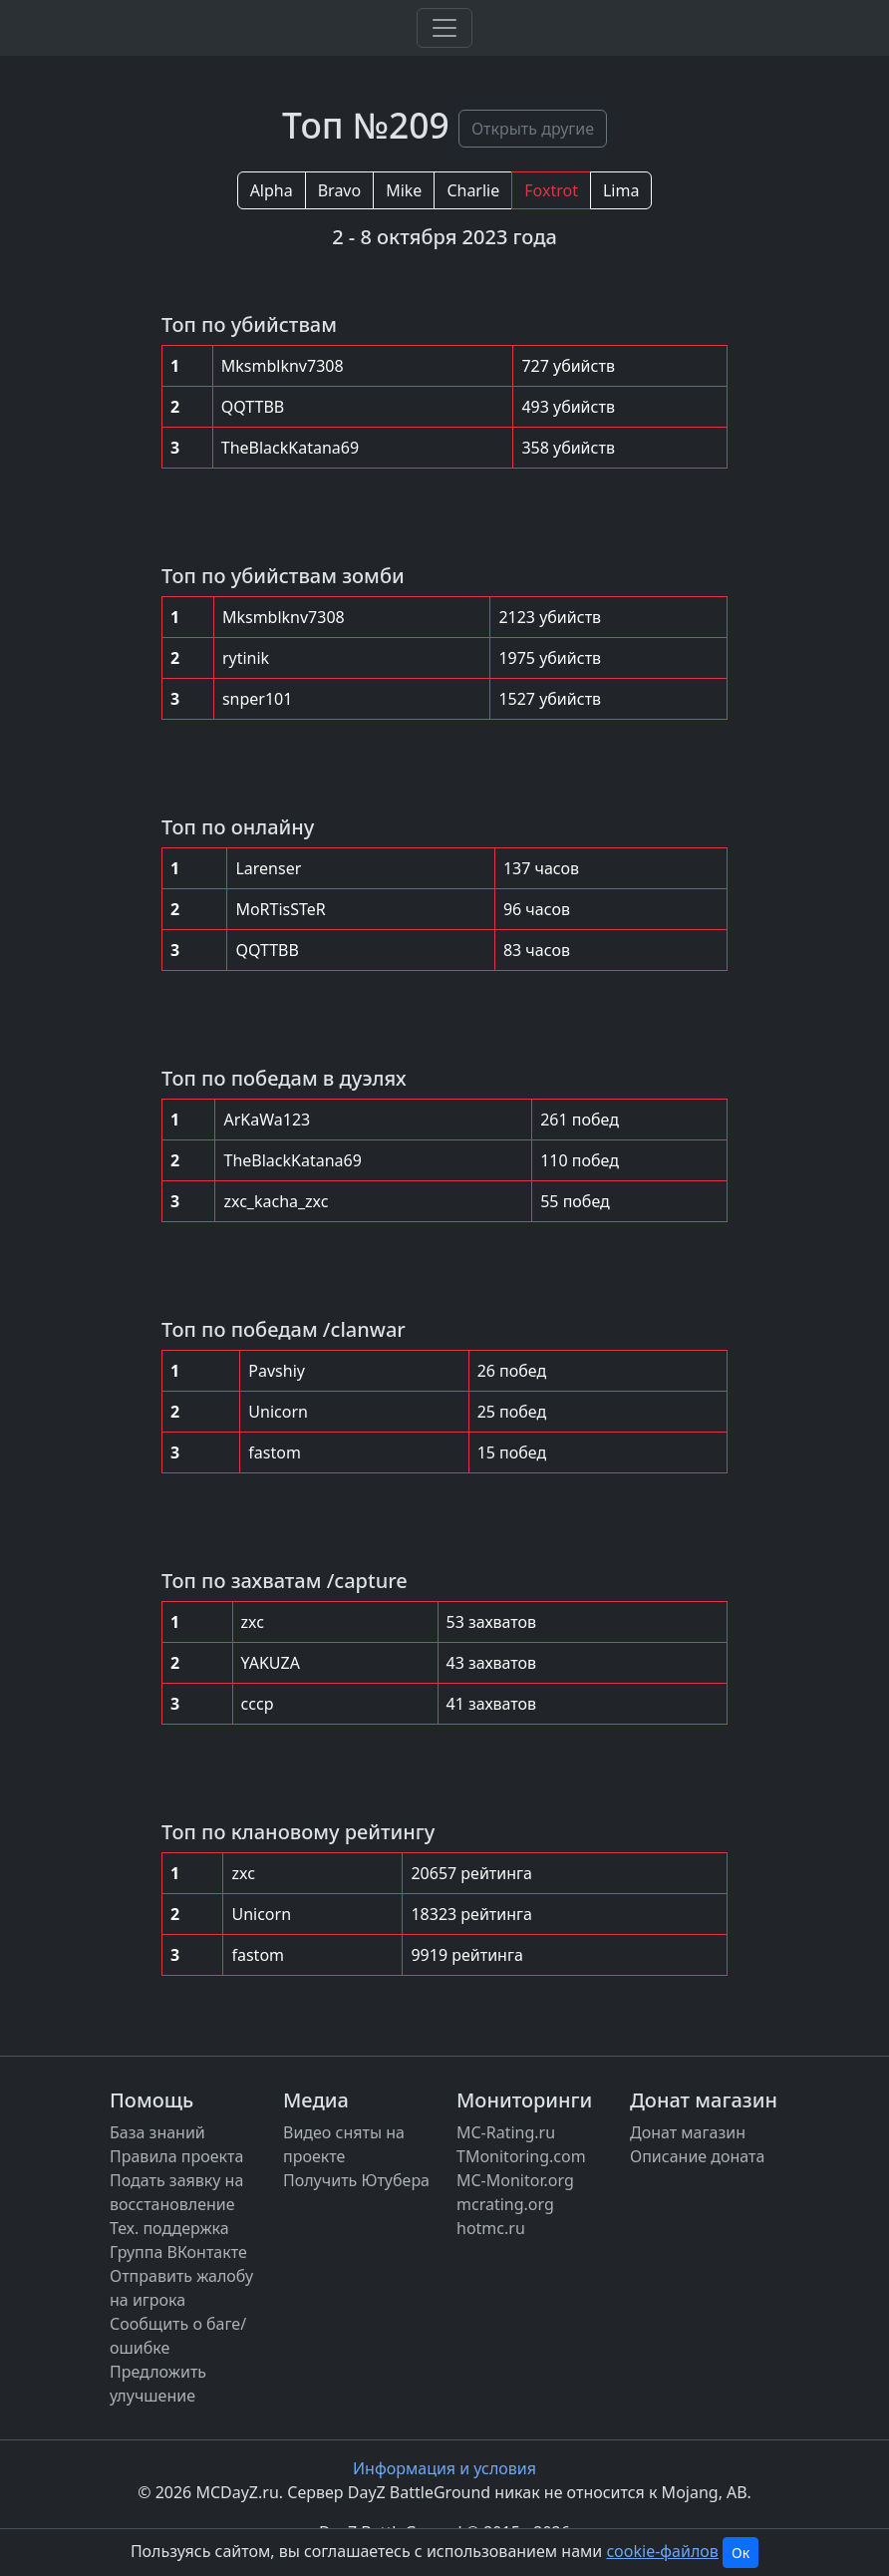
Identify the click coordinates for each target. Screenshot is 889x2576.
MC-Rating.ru (505, 2132)
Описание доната (697, 2156)
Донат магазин (687, 2132)
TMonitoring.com (521, 2156)
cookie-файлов (662, 2551)
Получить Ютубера (356, 2180)
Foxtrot (551, 190)
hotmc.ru (490, 2228)
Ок (740, 2552)
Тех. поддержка (169, 2228)
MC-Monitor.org (515, 2180)
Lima (621, 190)
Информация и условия (444, 2468)
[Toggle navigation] (444, 28)
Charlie (472, 190)
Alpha (271, 190)
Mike (404, 190)
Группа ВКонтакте (178, 2252)
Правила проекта (176, 2156)
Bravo (339, 190)
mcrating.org (505, 2204)
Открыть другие (532, 129)
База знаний (157, 2132)
